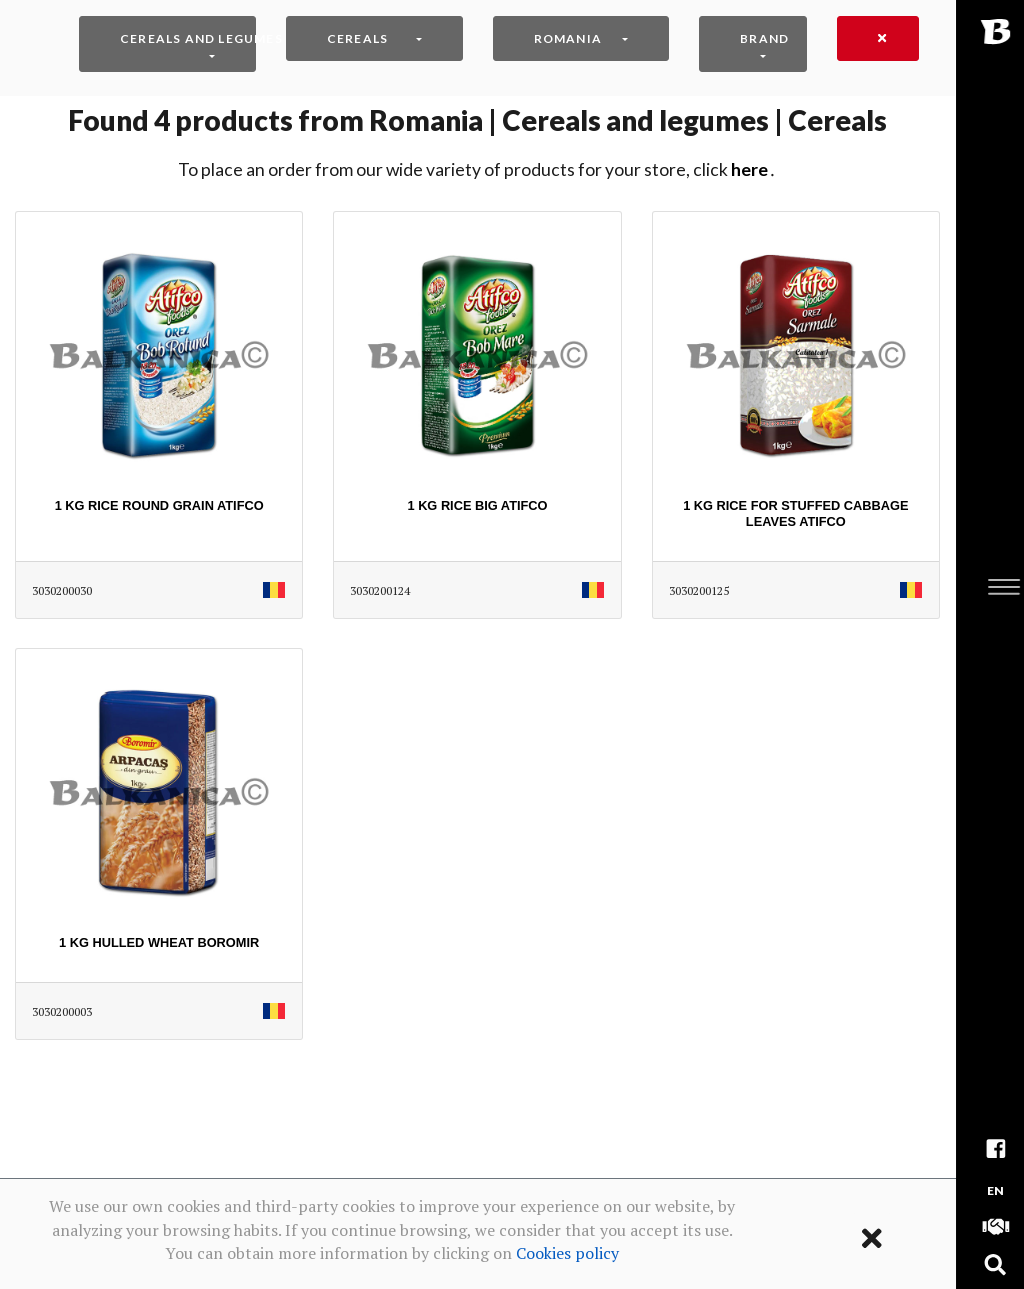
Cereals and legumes (188, 38)
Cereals (357, 38)
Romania (568, 38)
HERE (749, 169)
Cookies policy (567, 1253)
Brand (764, 38)
